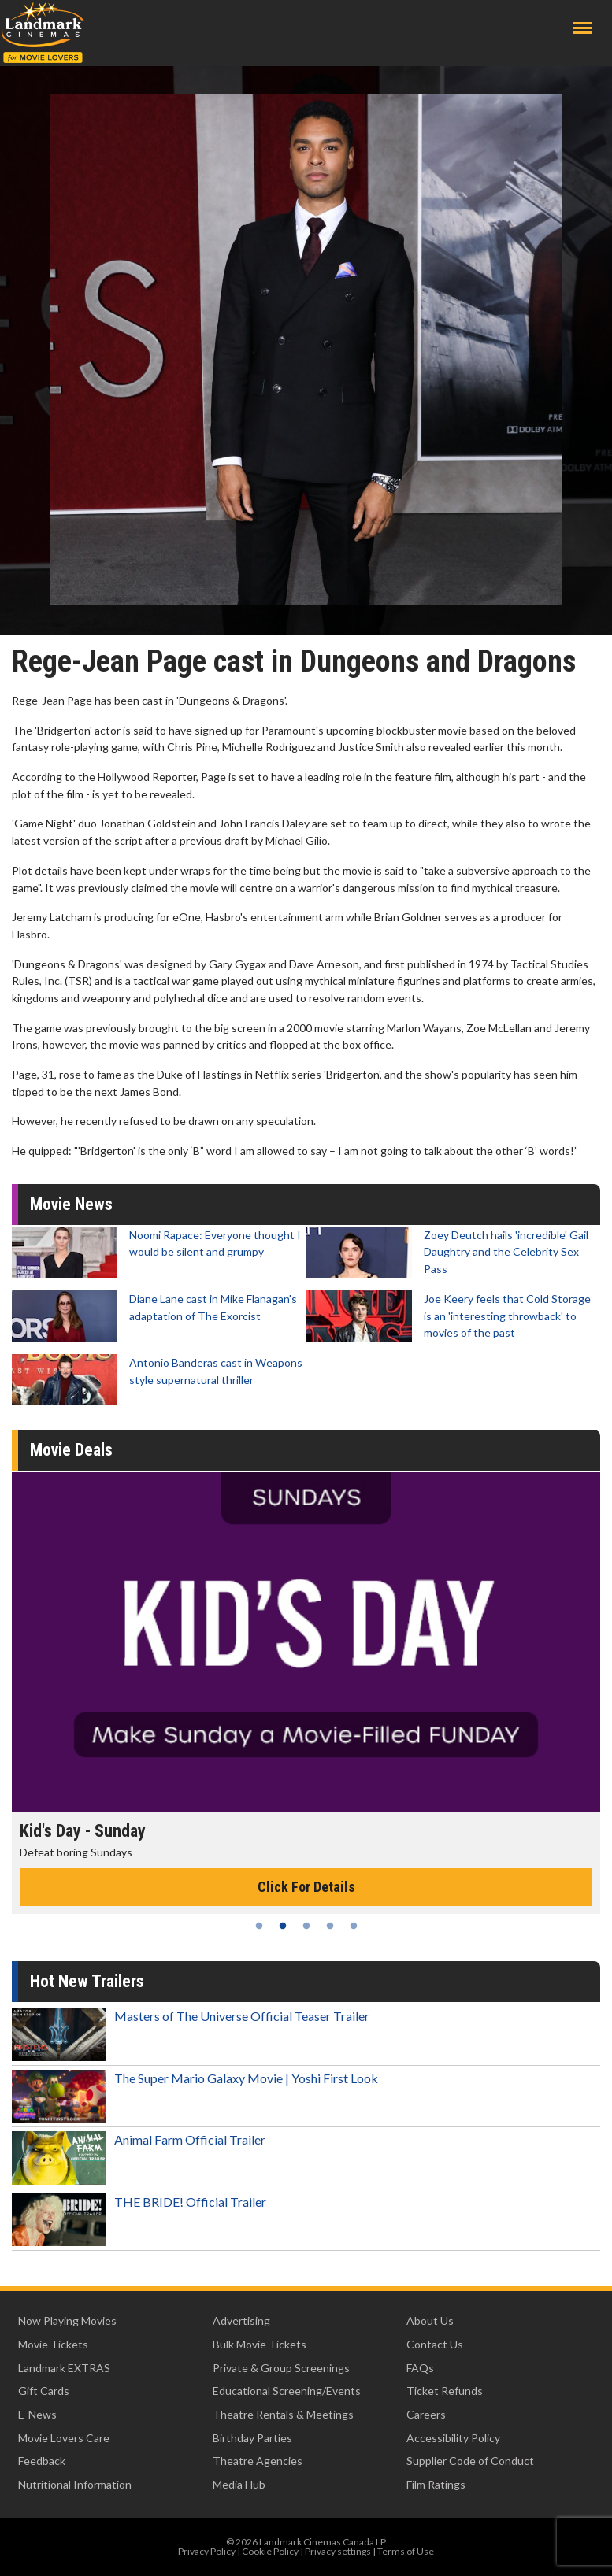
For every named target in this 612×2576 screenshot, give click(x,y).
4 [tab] (330, 1926)
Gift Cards (43, 2390)
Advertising (241, 2320)
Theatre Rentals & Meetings (283, 2414)
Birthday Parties (252, 2438)
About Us (430, 2320)
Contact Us (434, 2344)
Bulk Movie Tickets (259, 2344)
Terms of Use (405, 2551)
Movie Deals (71, 1450)
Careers (426, 2414)
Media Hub (239, 2484)
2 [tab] (283, 1926)
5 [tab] (354, 1926)
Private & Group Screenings (281, 2367)
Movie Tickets (53, 2344)
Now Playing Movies (67, 2320)
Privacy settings (338, 2551)
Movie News (71, 1204)
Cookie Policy (270, 2551)
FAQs (420, 2367)
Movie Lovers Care (63, 2438)
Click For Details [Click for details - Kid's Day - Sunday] (306, 1886)
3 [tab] (306, 1926)
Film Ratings (435, 2484)
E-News (37, 2414)
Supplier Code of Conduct (470, 2460)
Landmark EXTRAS (64, 2367)
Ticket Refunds (444, 2390)
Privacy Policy (207, 2551)
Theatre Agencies (257, 2460)
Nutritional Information (75, 2484)
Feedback (41, 2460)
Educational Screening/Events (287, 2390)
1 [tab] (259, 1926)
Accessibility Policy (453, 2438)
